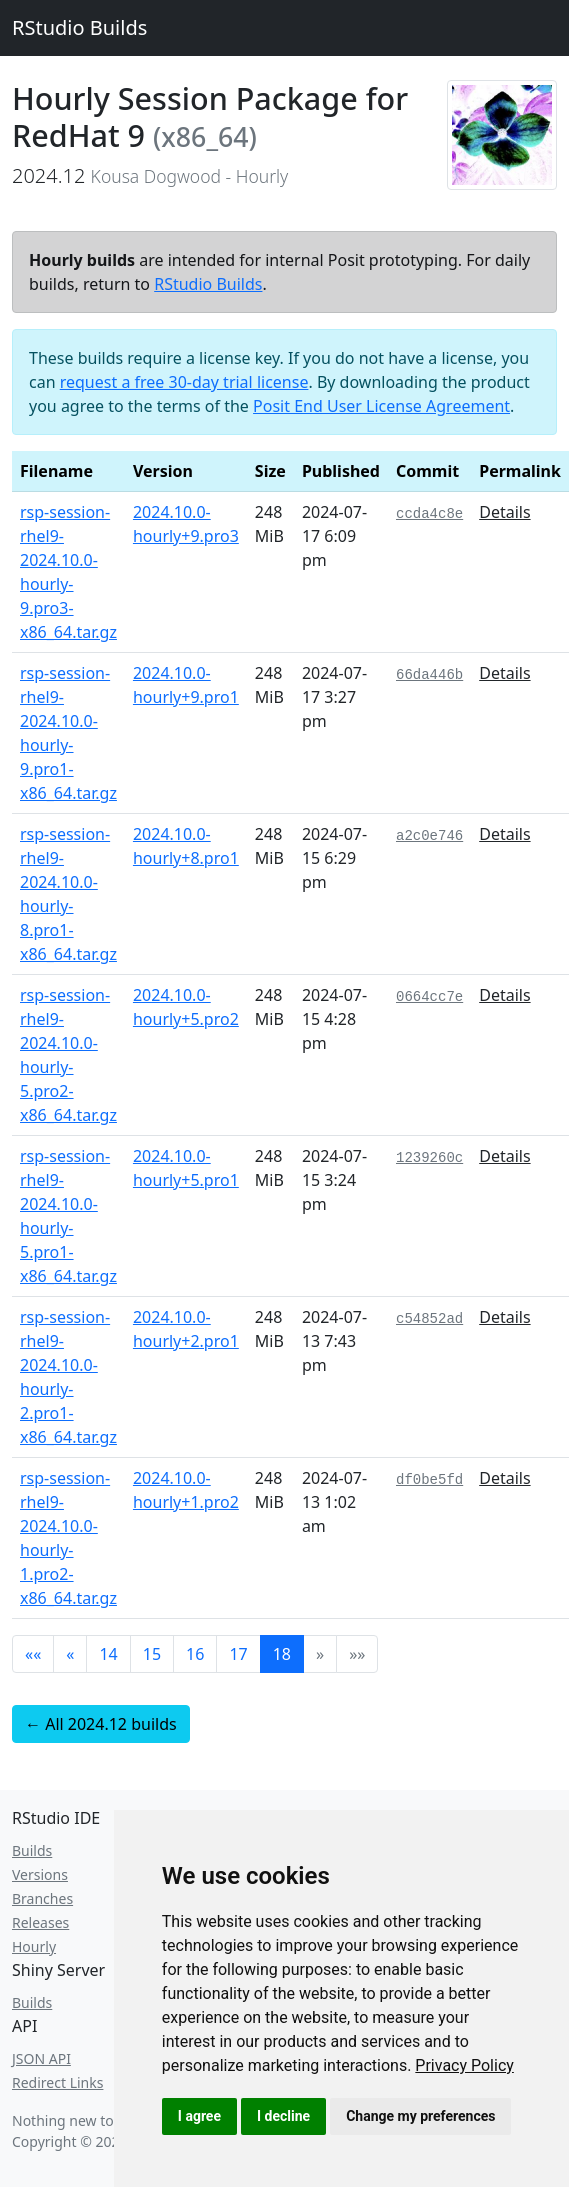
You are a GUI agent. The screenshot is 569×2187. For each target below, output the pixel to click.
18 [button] (282, 1654)
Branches (42, 1898)
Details (504, 512)
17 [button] (238, 1654)
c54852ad (429, 1319)
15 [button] (152, 1654)
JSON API (41, 2058)
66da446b (429, 675)
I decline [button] (283, 2116)
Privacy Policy (464, 2065)
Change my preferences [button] (420, 2116)
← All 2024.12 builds (101, 1724)
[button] (33, 1654)
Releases (40, 1922)
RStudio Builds (79, 27)
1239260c (429, 1158)
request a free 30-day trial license (184, 382)
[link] (464, 2065)
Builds (32, 1850)
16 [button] (195, 1654)
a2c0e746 (429, 836)
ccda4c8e (429, 514)
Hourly (34, 1946)
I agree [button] (199, 2116)
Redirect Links (57, 2082)
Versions (40, 1874)
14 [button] (108, 1654)
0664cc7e (429, 997)
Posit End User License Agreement (381, 406)
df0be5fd (429, 1480)
